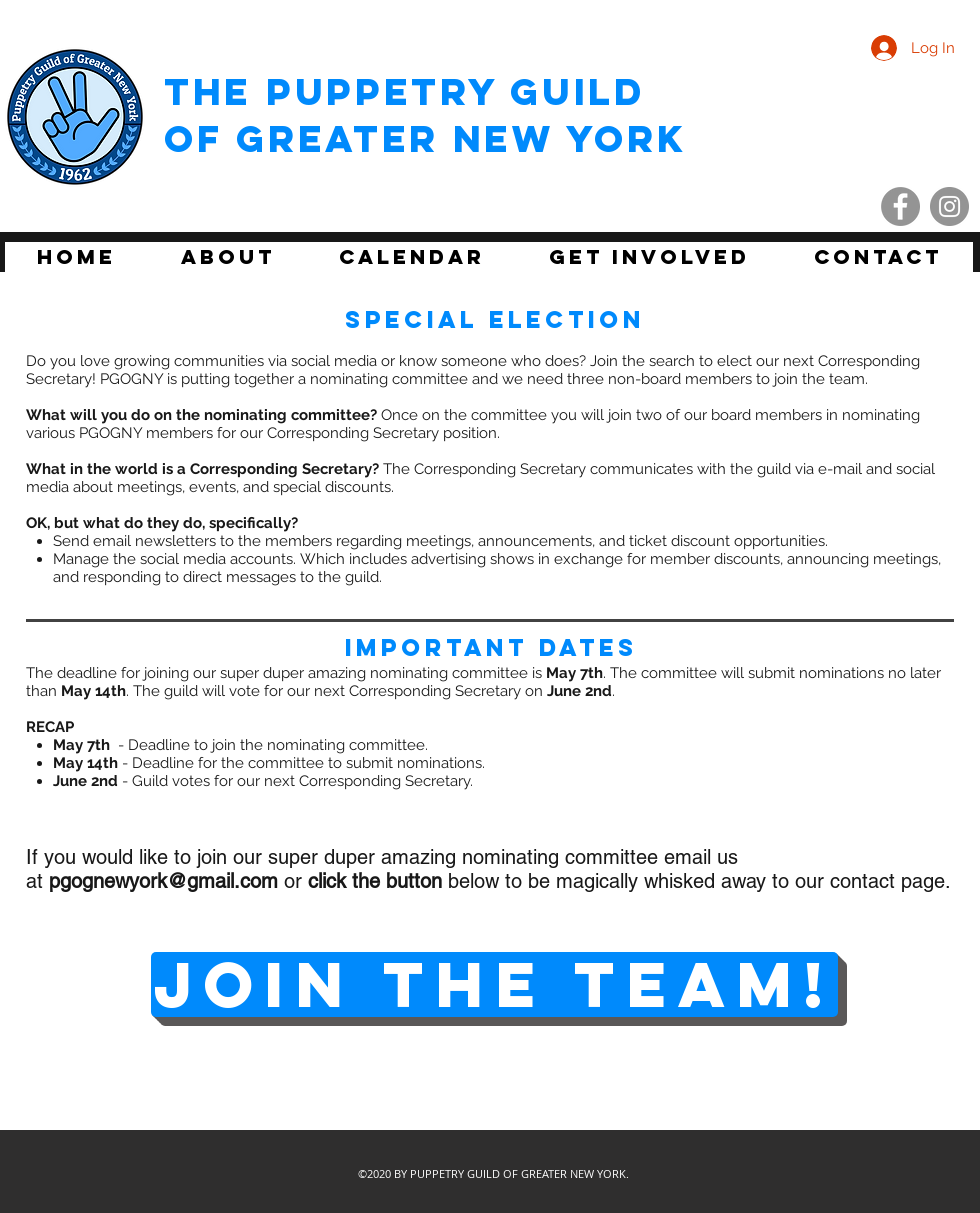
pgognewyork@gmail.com (163, 881)
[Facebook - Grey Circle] (900, 206)
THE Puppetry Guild (404, 91)
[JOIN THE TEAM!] (494, 984)
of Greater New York (425, 138)
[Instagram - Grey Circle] (949, 206)
